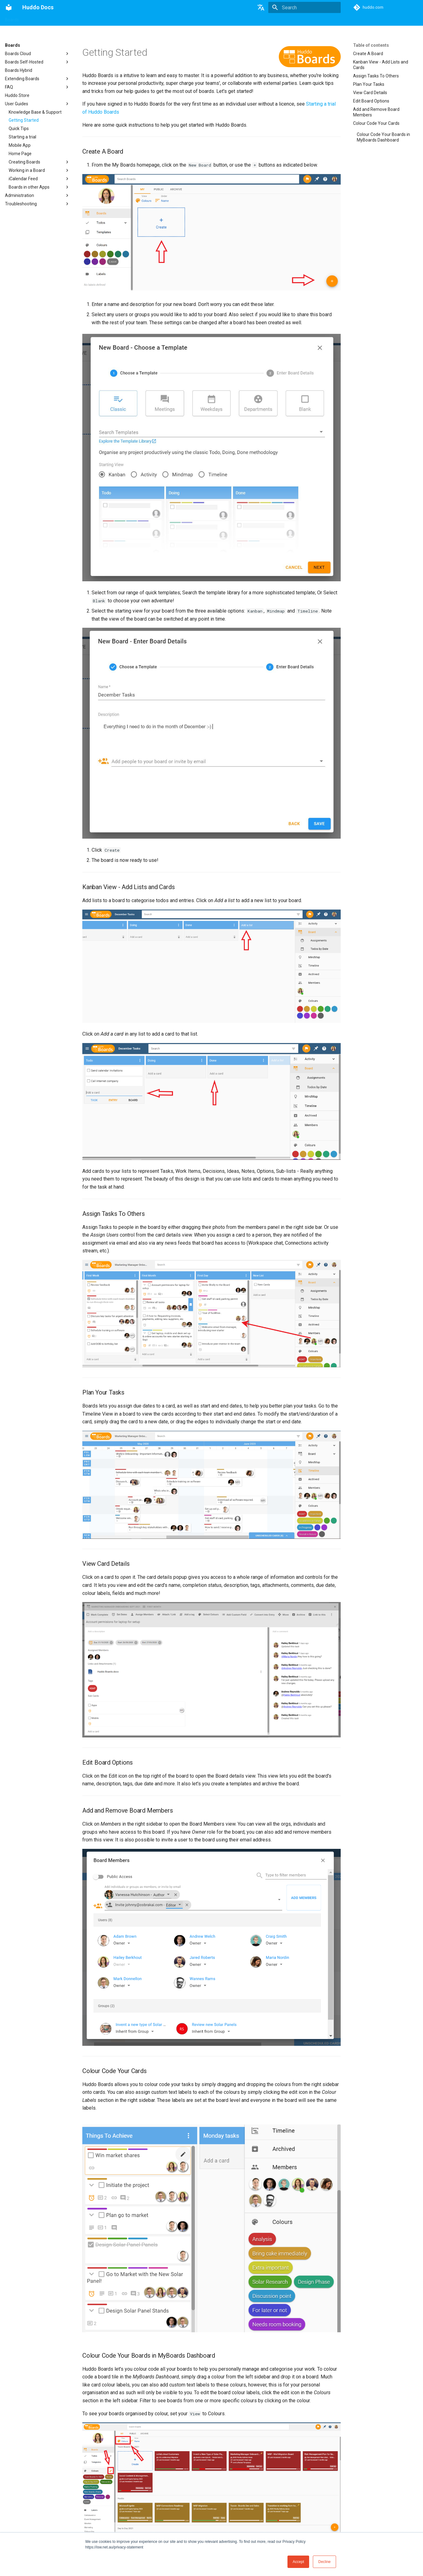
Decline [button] (324, 2562)
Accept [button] (298, 2562)
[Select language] (261, 7)
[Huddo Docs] (8, 7)
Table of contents (371, 45)
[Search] (304, 7)
